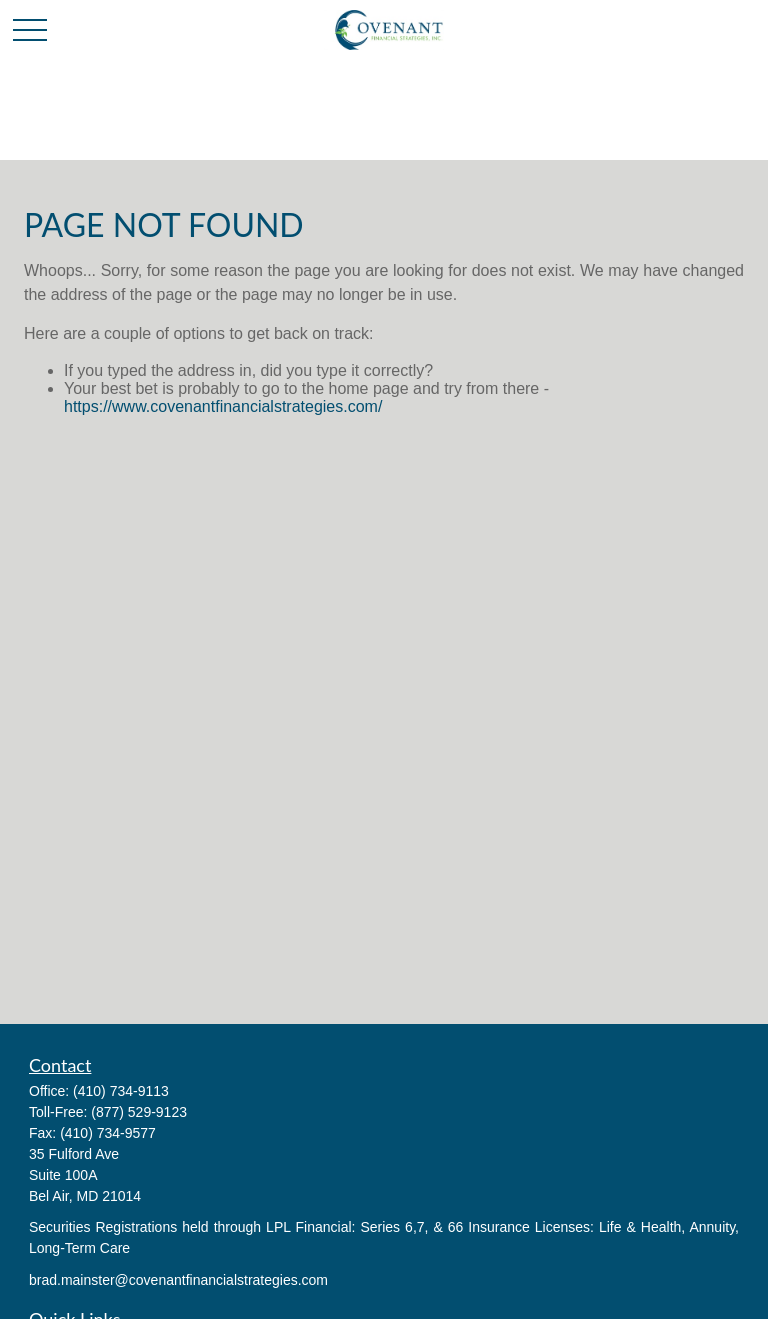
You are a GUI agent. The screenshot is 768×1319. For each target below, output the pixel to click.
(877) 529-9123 (139, 1112)
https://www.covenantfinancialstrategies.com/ (223, 406)
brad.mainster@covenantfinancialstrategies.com (178, 1280)
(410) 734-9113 (121, 1091)
